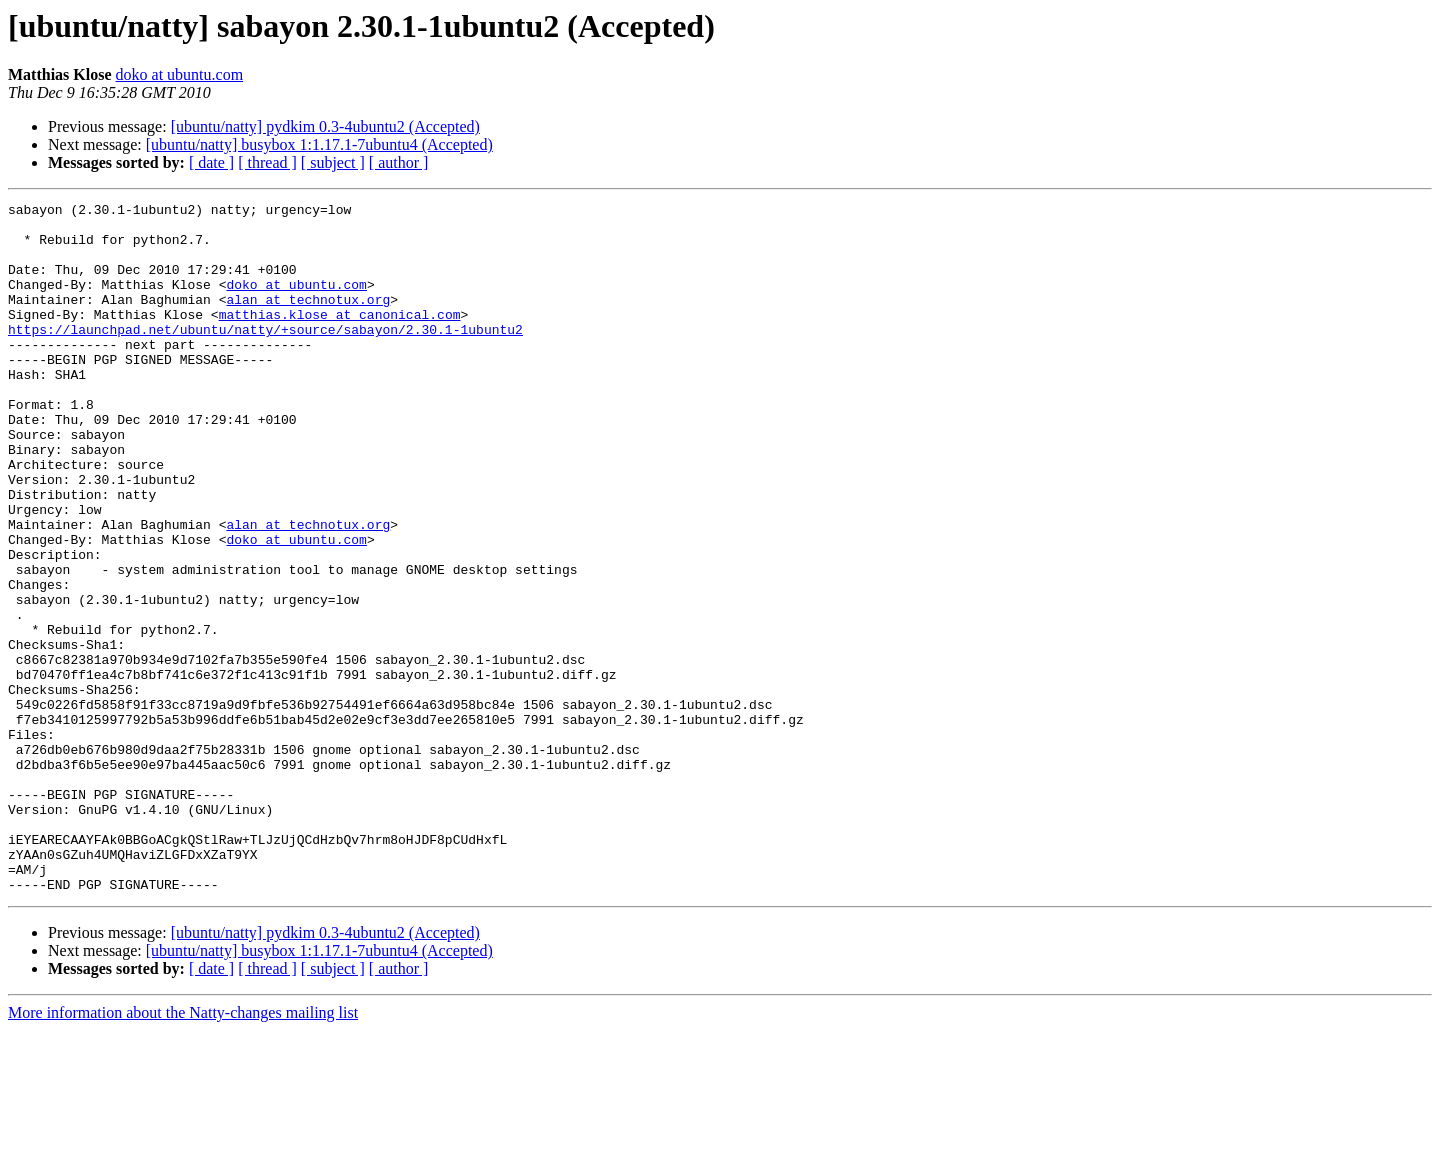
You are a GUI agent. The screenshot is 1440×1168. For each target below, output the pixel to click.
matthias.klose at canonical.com (340, 338)
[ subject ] (333, 162)
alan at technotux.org (308, 320)
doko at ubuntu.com (180, 74)
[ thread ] (267, 162)
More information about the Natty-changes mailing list (183, 1150)
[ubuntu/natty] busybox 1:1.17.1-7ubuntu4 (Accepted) (319, 144)
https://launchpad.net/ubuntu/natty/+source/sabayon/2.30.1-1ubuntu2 (265, 356)
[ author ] (399, 162)
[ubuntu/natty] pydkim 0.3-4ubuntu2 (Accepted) (325, 126)
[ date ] (211, 162)
